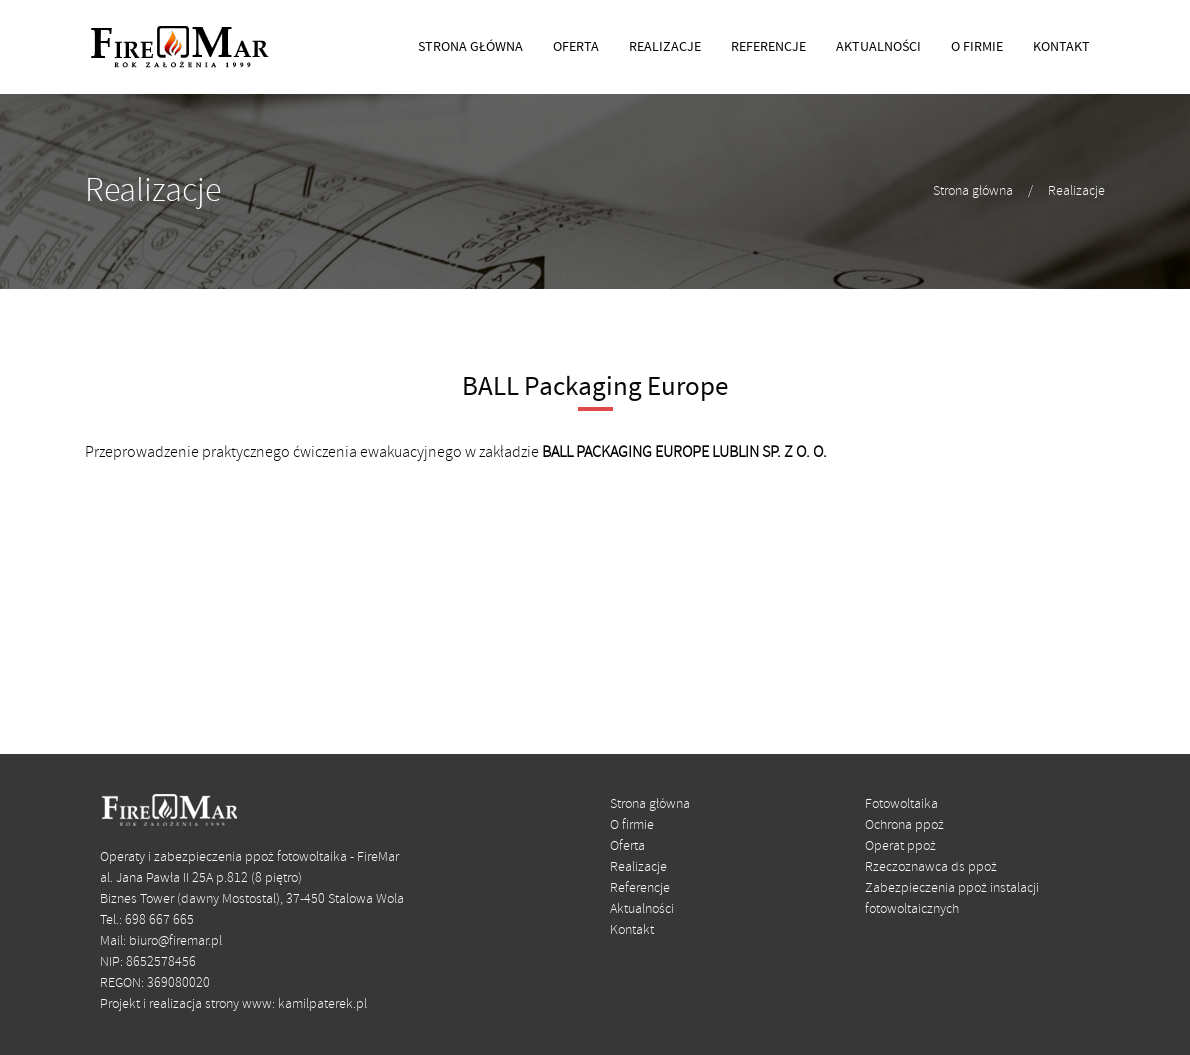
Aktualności (642, 909)
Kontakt (632, 930)
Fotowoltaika (901, 804)
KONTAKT (1061, 47)
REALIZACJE (665, 47)
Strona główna (973, 191)
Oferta (627, 846)
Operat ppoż (900, 846)
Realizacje (1076, 191)
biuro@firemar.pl (175, 941)
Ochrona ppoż (904, 825)
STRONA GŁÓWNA (470, 47)
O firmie (632, 825)
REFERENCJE (768, 47)
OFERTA (576, 47)
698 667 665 (159, 920)
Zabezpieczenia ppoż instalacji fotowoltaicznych (952, 899)
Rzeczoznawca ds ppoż (931, 867)
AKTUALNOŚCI (878, 47)
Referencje (640, 888)
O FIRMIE (977, 47)
